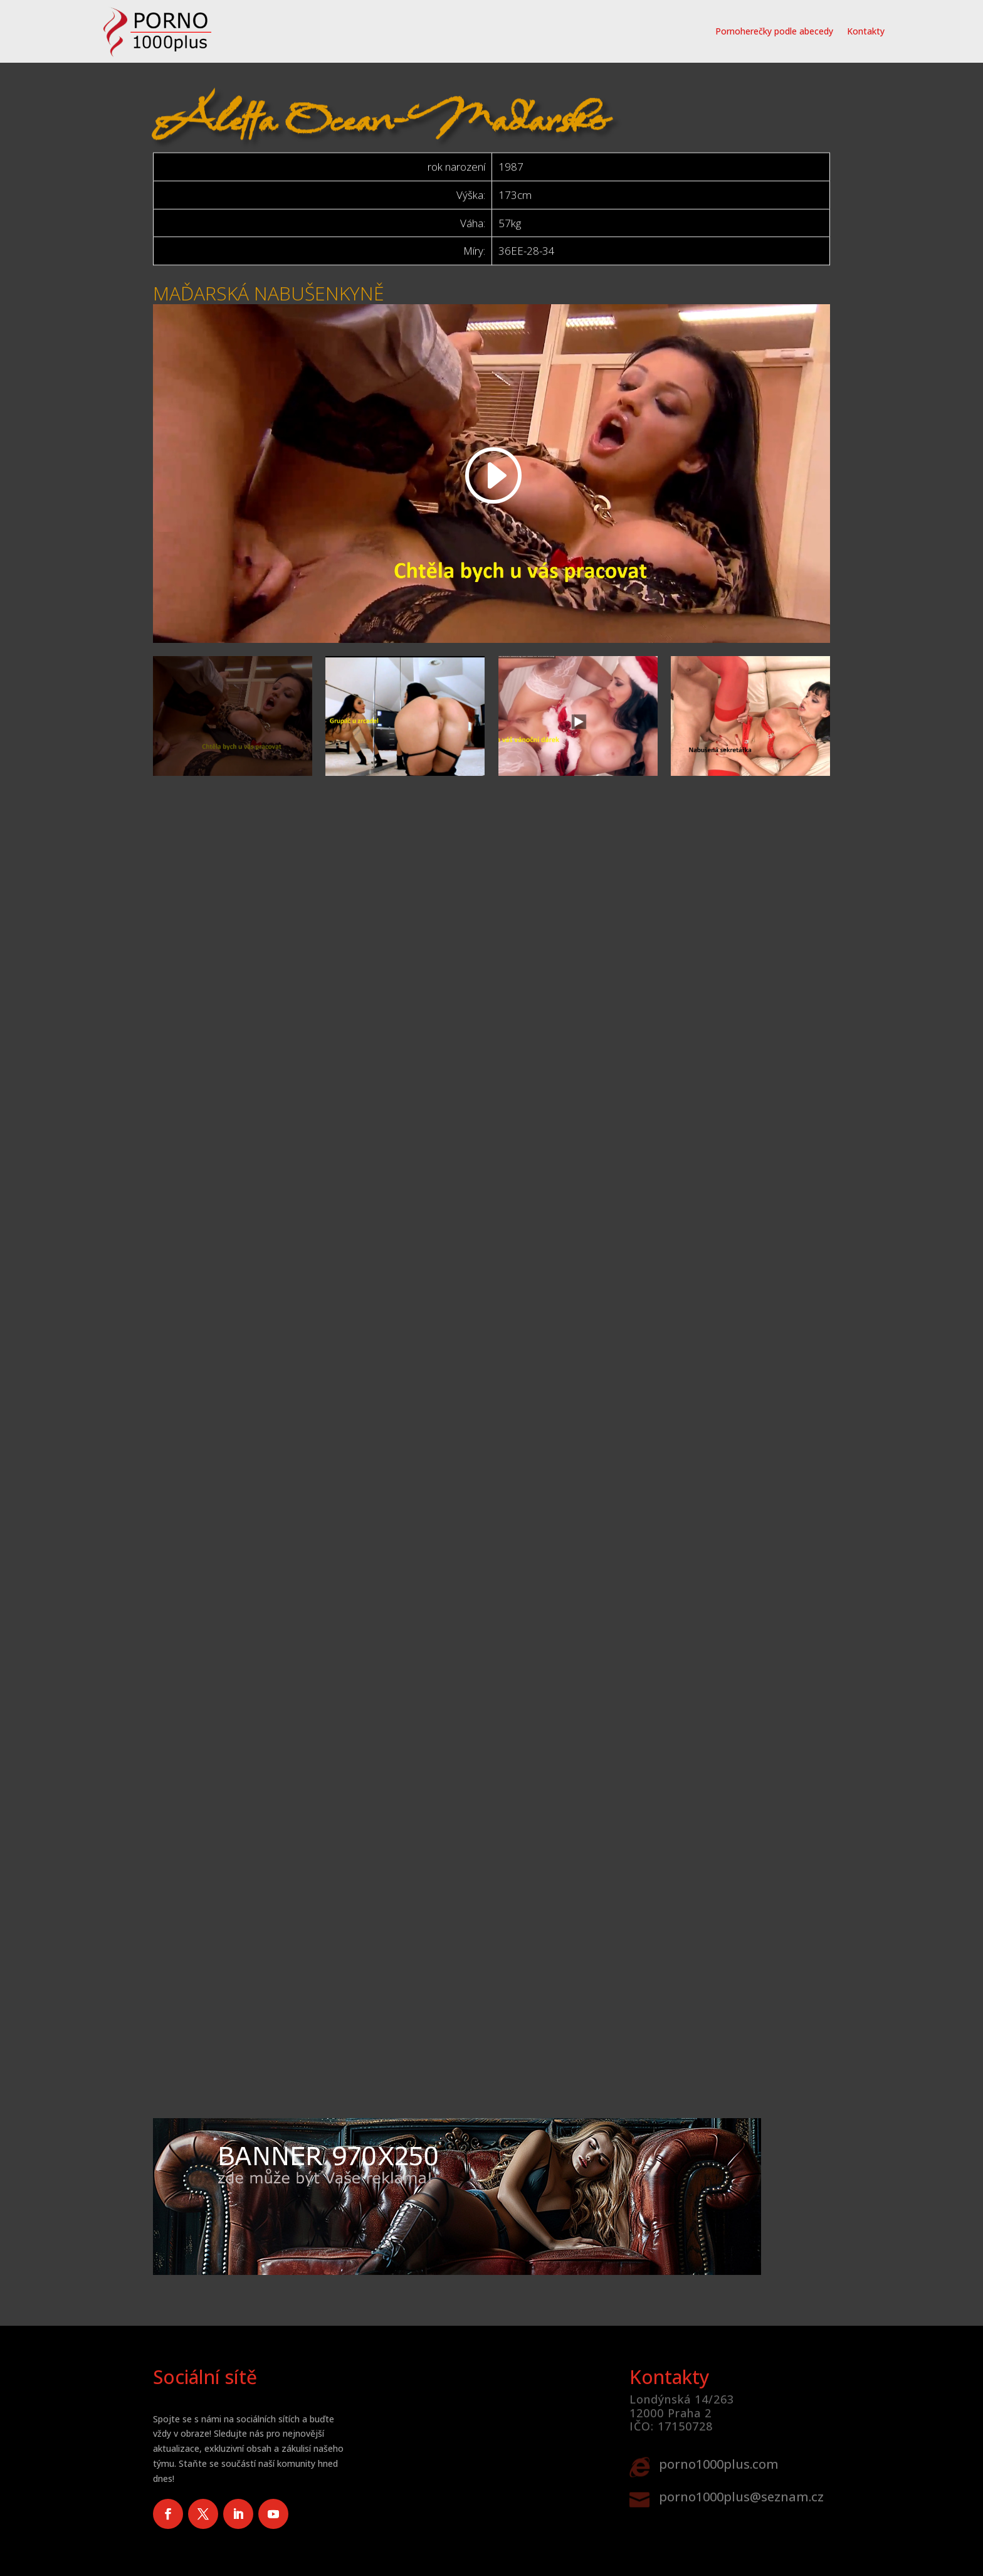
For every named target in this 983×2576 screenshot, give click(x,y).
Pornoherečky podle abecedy (774, 31)
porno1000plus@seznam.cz (741, 2496)
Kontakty (866, 31)
